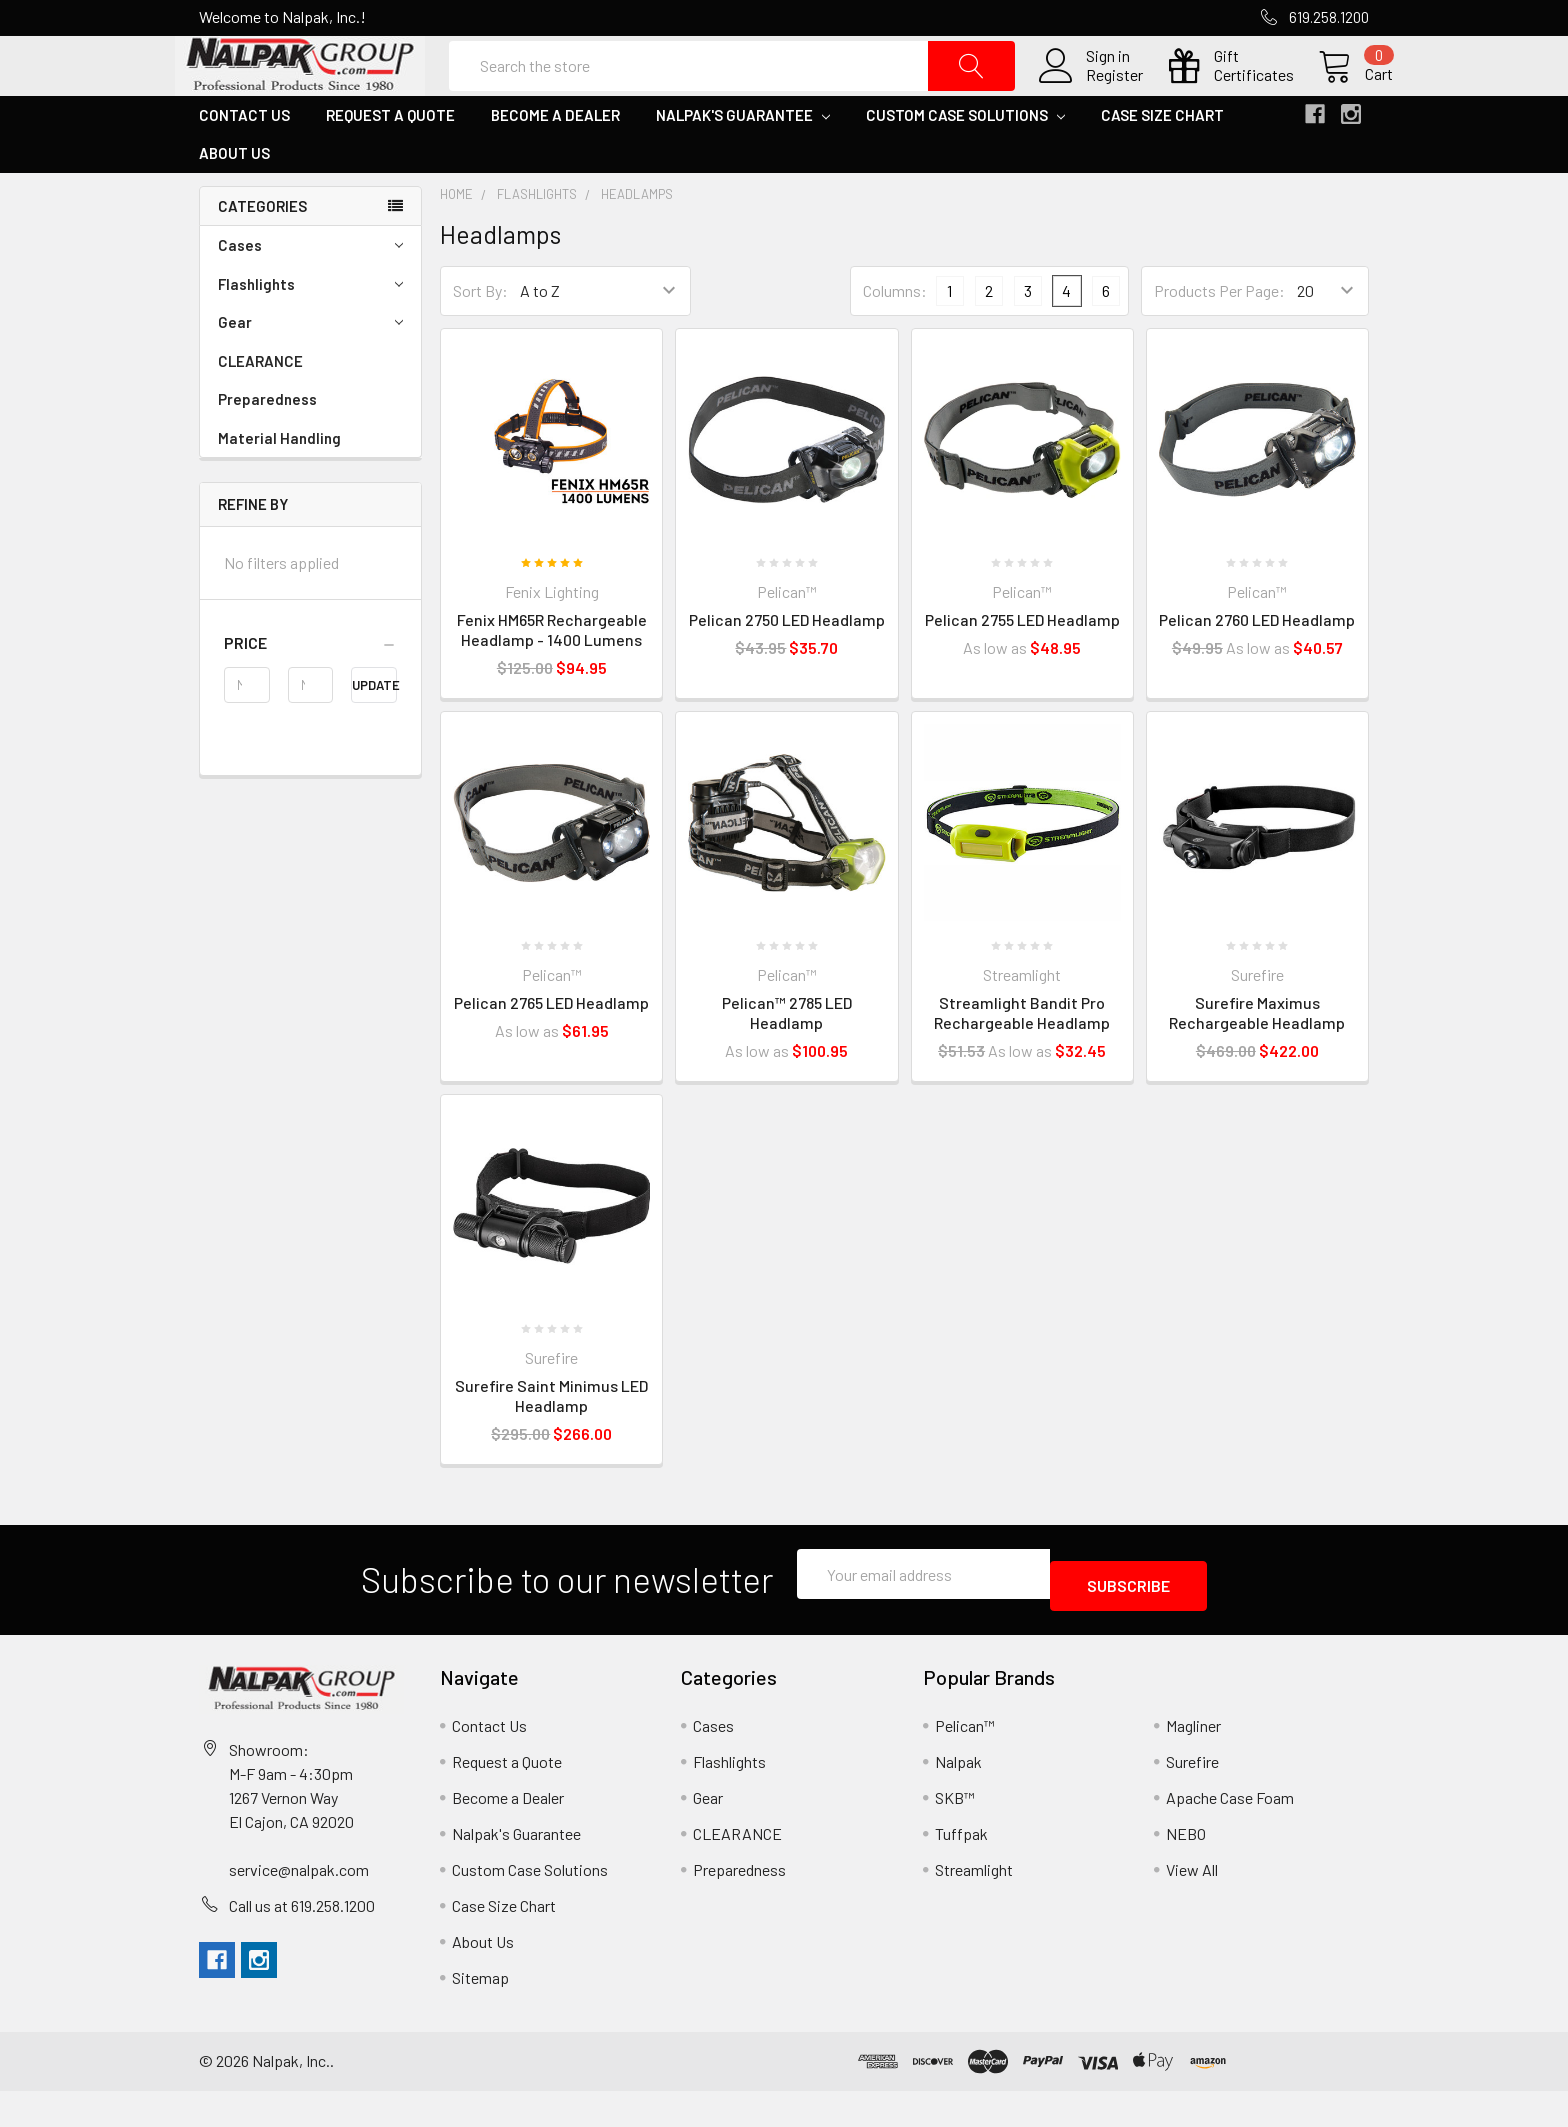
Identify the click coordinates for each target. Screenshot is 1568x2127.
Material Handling (279, 486)
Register (1090, 99)
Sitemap (480, 2013)
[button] (310, 691)
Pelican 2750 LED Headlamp (787, 667)
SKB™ (955, 1833)
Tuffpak (961, 1869)
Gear (310, 370)
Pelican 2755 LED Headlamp (1022, 667)
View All (1192, 1905)
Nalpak (958, 1797)
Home (456, 242)
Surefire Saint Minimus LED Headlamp (551, 1443)
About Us (234, 201)
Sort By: (480, 338)
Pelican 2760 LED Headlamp (1257, 667)
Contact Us (244, 163)
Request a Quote (390, 163)
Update (374, 733)
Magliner (1193, 1761)
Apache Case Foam (1230, 1833)
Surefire (1192, 1797)
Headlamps (637, 242)
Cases (310, 293)
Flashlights (310, 332)
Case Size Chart (1162, 163)
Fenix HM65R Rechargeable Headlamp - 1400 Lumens (552, 677)
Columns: (895, 338)
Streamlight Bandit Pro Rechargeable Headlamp (1022, 1060)
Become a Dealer (555, 163)
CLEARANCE (260, 409)
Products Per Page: (1219, 338)
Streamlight (974, 1905)
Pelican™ (965, 1761)
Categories (262, 254)
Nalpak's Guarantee (743, 163)
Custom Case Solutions (965, 163)
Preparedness (267, 447)
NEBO (1186, 1869)
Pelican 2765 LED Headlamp (551, 1050)
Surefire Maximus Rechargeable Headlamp (1257, 1060)
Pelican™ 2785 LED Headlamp (787, 1060)
